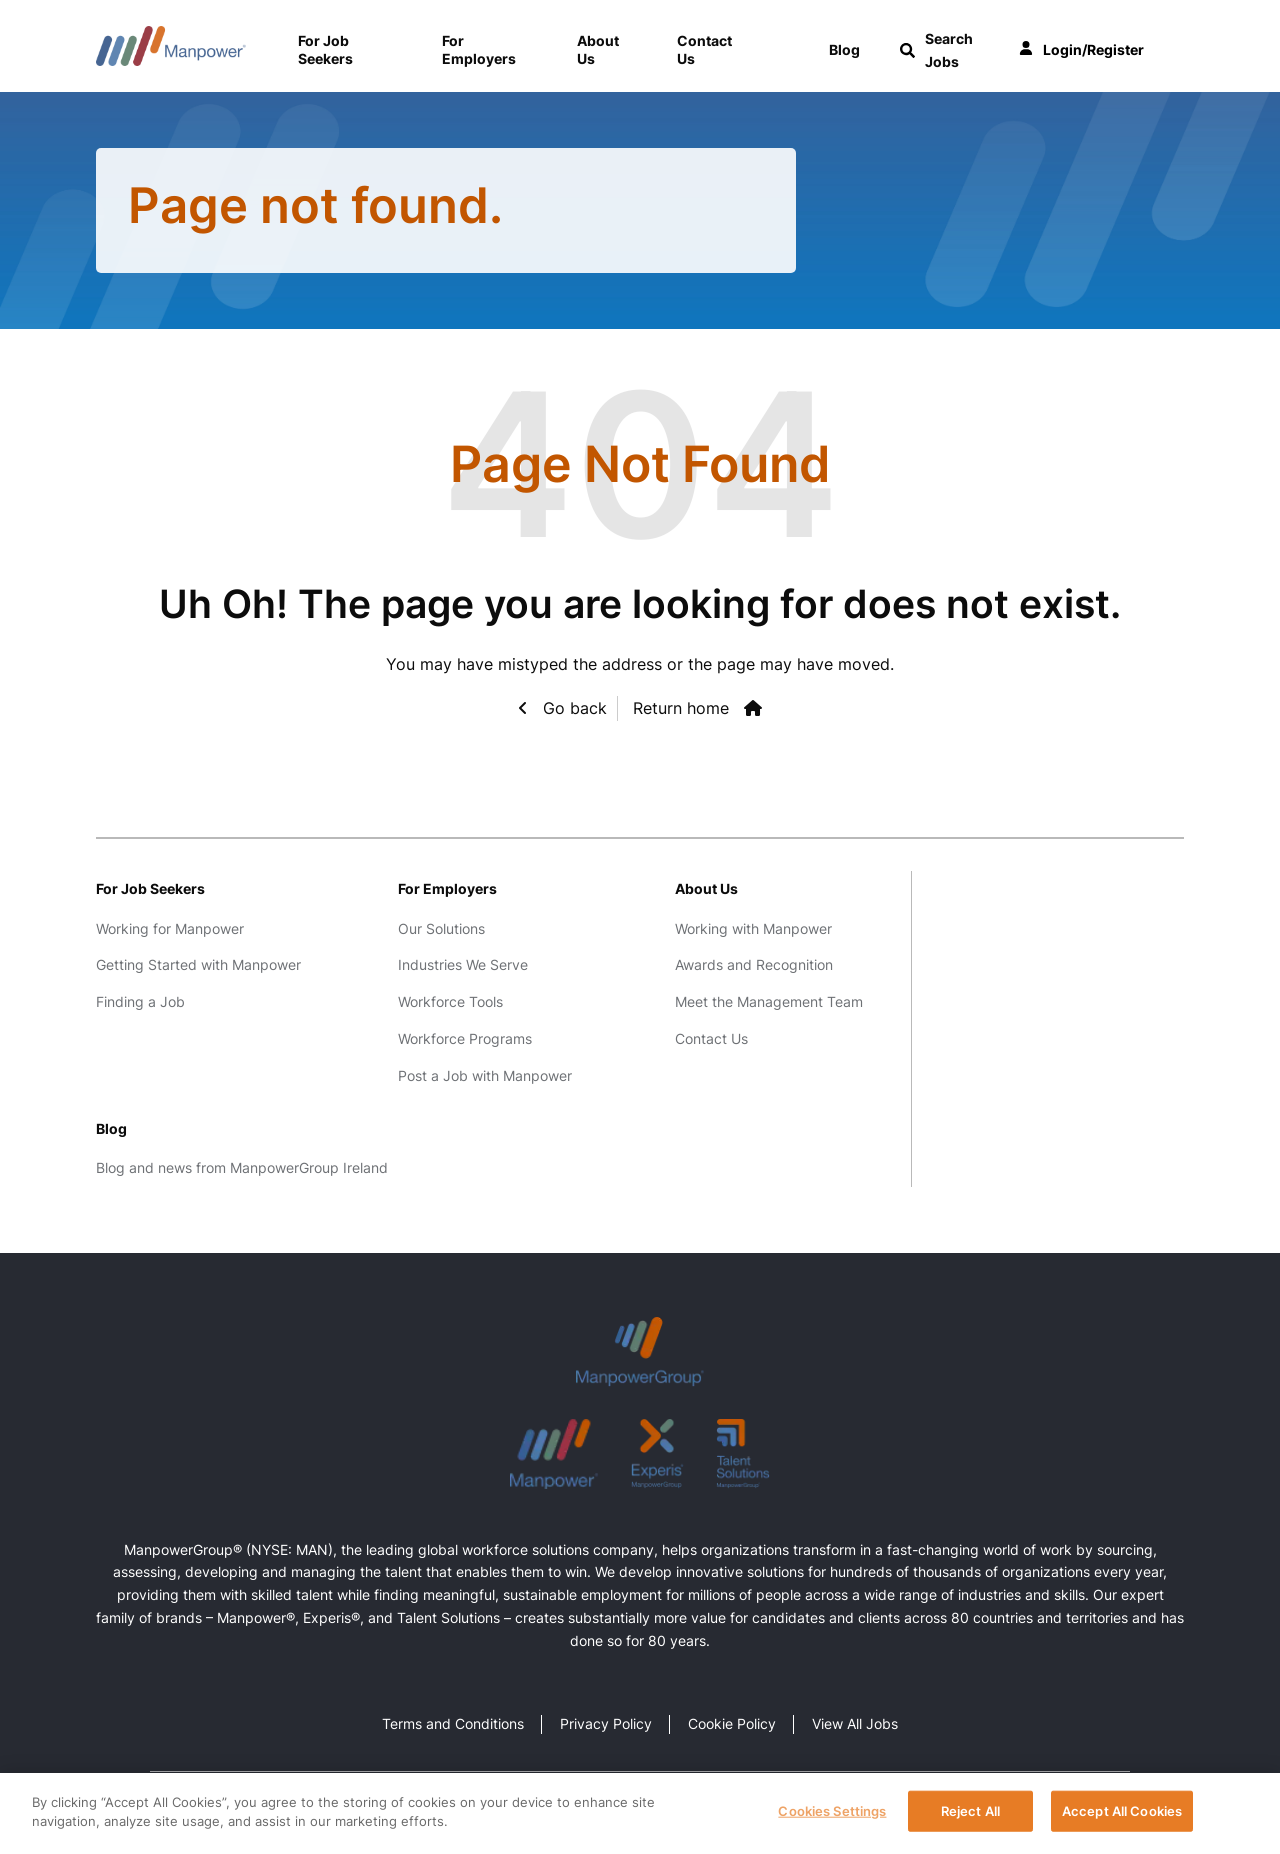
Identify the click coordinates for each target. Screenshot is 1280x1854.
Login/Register (1081, 50)
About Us (598, 49)
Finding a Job (140, 1001)
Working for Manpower (170, 928)
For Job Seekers (325, 49)
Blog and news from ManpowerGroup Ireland (242, 1167)
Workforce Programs (465, 1038)
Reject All (970, 1814)
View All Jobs (855, 1723)
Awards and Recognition (754, 964)
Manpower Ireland (171, 46)
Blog (111, 1128)
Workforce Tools (450, 1001)
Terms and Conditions (453, 1723)
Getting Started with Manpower (198, 964)
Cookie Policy (732, 1723)
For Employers (479, 49)
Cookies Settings (832, 1814)
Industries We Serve (463, 964)
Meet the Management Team (769, 1001)
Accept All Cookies (1122, 1814)
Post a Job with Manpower (485, 1075)
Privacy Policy (606, 1723)
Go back (572, 708)
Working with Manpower (753, 928)
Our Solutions (441, 928)
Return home (681, 708)
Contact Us (704, 49)
